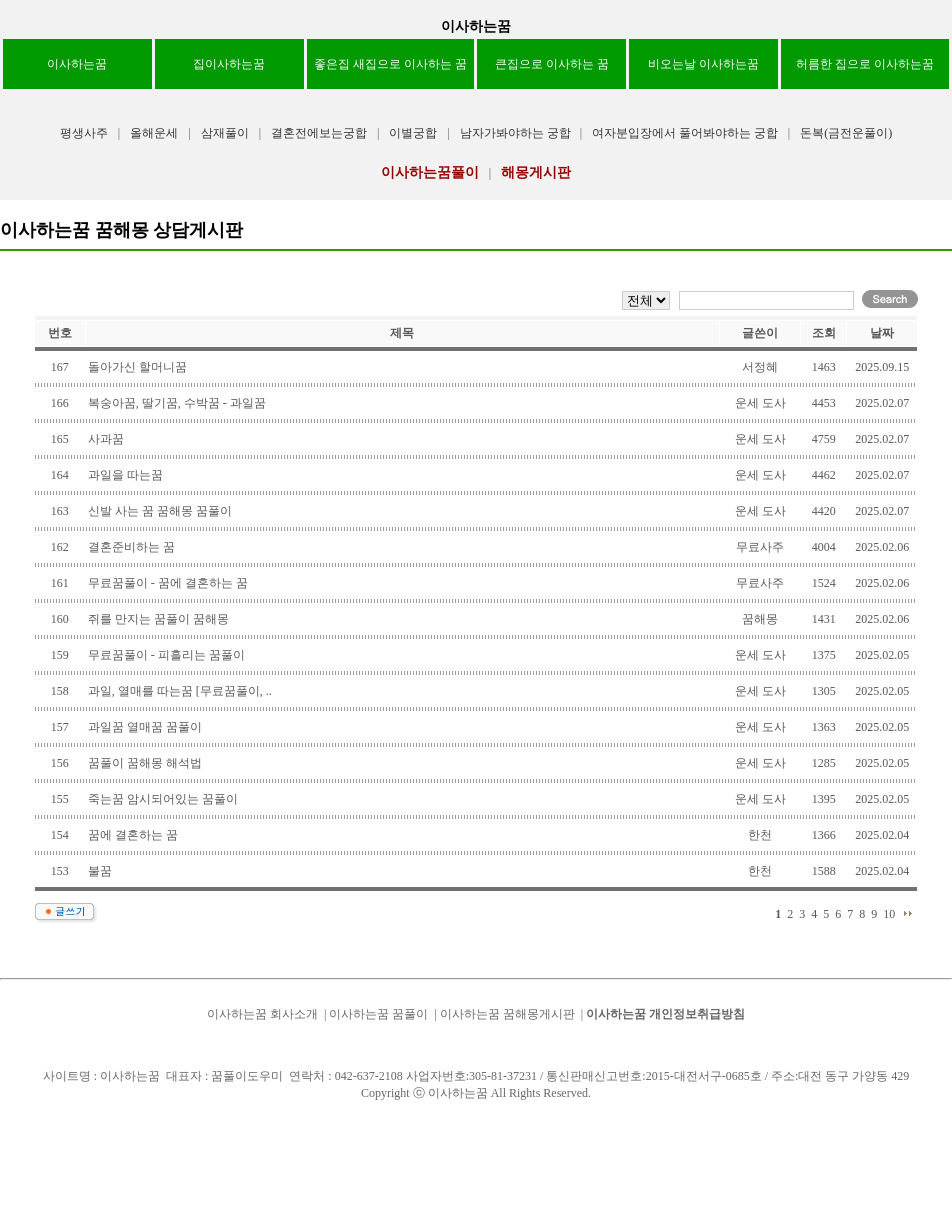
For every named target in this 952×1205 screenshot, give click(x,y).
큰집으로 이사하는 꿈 (552, 64)
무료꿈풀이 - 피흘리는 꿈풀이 (166, 655)
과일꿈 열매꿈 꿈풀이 (145, 727)
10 (889, 914)
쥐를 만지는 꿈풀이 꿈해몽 (158, 619)
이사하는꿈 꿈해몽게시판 (507, 1014)
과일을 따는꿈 (125, 475)
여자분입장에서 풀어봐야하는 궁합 (685, 133)
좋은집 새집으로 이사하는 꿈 (390, 64)
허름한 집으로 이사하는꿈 (865, 64)
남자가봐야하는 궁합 (517, 133)
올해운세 (154, 133)
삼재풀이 (225, 133)
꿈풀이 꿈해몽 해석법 (145, 763)
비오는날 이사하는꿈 (703, 64)
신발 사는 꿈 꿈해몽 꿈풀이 (160, 511)
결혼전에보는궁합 (319, 133)
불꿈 (100, 871)
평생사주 (84, 133)
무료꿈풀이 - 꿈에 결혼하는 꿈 (168, 583)
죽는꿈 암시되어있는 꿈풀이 (163, 799)
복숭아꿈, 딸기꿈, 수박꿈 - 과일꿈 (177, 403)
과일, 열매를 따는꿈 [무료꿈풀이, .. (180, 691)
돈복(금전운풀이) (846, 133)
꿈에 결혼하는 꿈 (133, 835)
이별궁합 (413, 133)
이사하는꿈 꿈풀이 (378, 1014)
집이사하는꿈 (229, 64)
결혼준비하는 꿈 (131, 547)
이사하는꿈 (476, 26)
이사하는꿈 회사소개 (262, 1014)
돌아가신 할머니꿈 (137, 367)
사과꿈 (106, 439)
